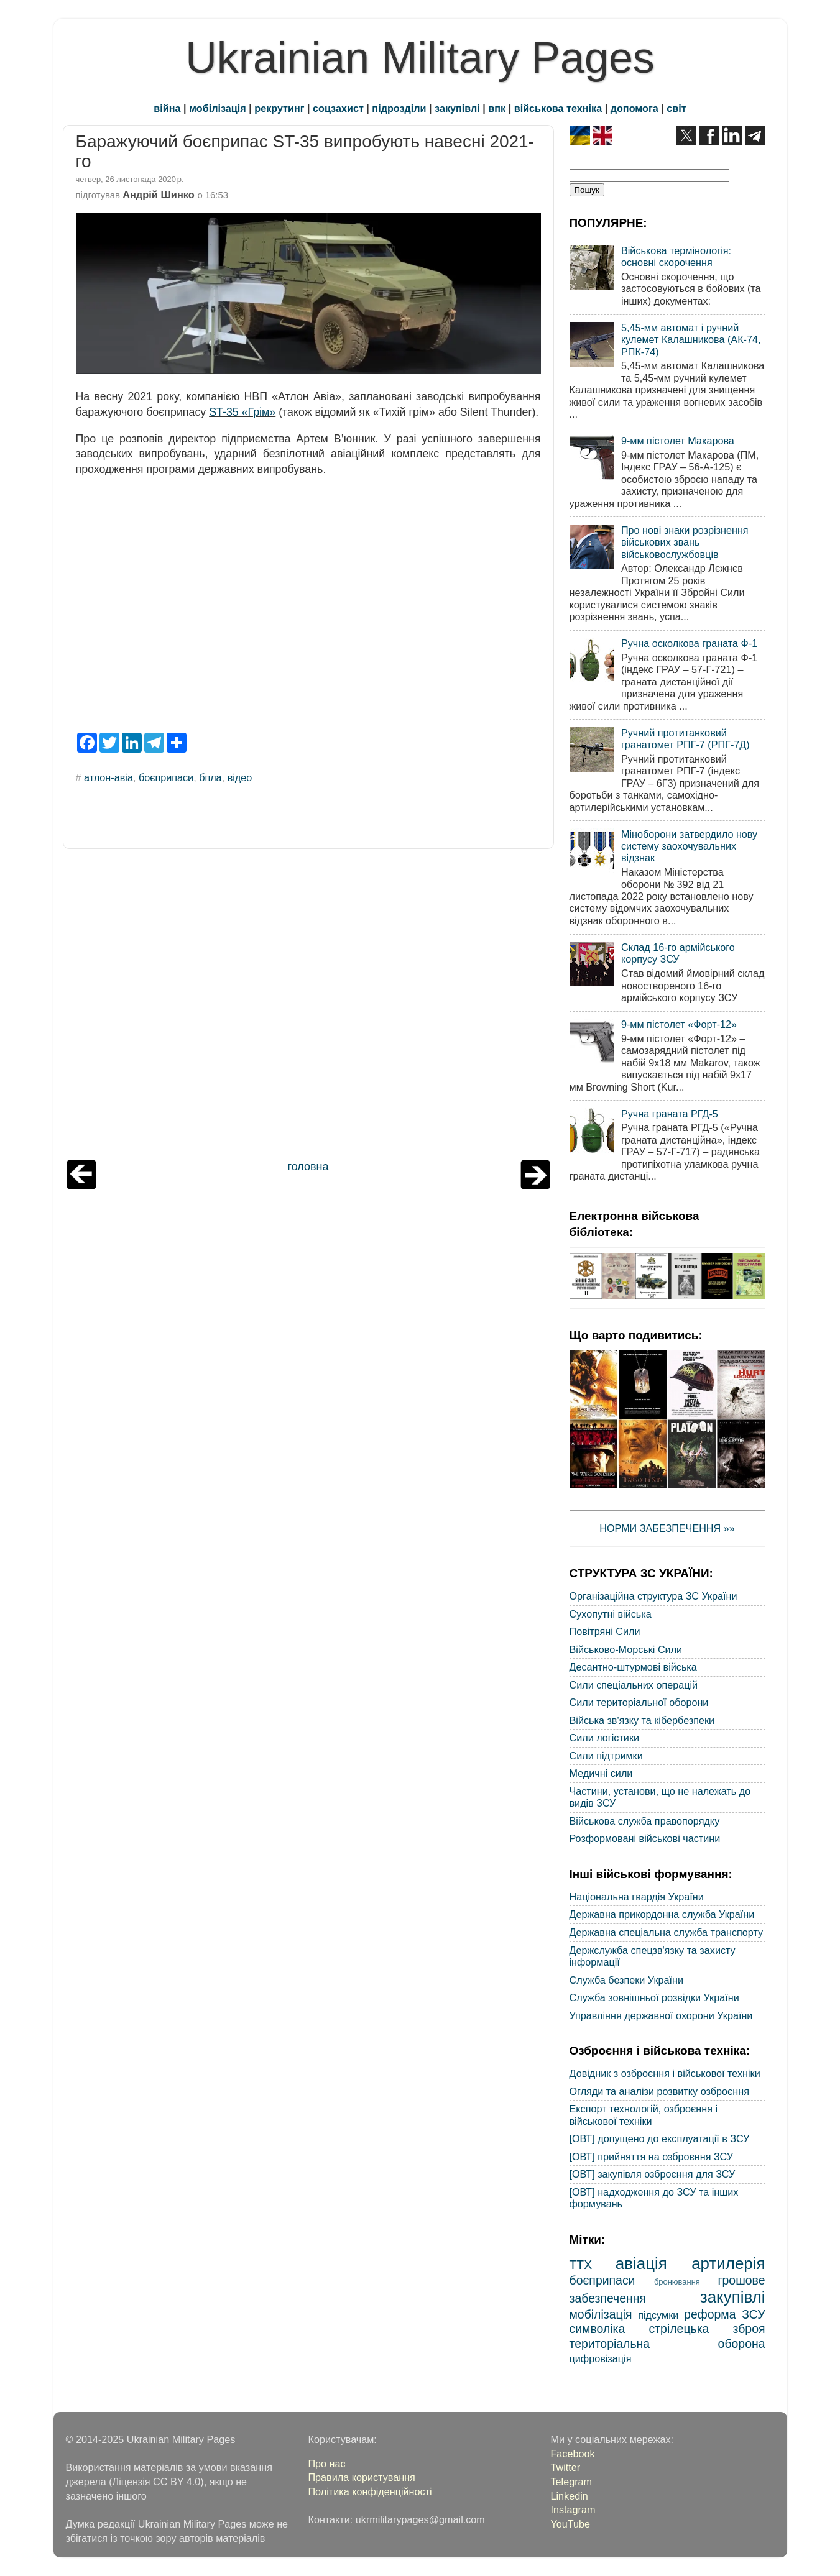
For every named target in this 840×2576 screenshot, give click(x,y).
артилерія (728, 2263)
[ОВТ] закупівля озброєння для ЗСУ (653, 2174)
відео (240, 777)
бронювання (677, 2281)
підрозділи (399, 108)
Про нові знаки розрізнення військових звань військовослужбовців (685, 542)
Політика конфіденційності (370, 2491)
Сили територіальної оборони (639, 1702)
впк (496, 108)
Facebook (572, 2453)
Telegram (571, 2481)
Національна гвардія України (637, 1896)
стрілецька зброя (706, 2328)
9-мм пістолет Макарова (677, 440)
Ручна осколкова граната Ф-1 (689, 643)
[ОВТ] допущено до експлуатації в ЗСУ (660, 2138)
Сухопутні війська (611, 1614)
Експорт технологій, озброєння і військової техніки (644, 2114)
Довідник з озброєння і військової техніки (665, 2073)
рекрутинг (279, 108)
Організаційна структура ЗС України (653, 1596)
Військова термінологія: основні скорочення (676, 256)
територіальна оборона (667, 2343)
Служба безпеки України (627, 1980)
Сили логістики (605, 1737)
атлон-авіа (108, 777)
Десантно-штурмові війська (633, 1666)
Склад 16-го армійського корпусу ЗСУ (678, 953)
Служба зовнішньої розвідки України (654, 1997)
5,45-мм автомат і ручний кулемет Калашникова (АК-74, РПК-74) (691, 339)
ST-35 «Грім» (242, 412)
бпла (210, 777)
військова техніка (558, 108)
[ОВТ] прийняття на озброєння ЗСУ (652, 2156)
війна (167, 108)
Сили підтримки (606, 1755)
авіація (641, 2263)
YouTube (570, 2523)
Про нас (326, 2463)
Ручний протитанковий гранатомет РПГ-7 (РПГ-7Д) (685, 738)
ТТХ (581, 2264)
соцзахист (338, 108)
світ (676, 108)
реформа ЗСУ (724, 2314)
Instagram (572, 2509)
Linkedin (569, 2495)
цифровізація (601, 2358)
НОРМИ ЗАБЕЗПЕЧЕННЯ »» (667, 1528)
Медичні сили (601, 1773)
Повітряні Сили (605, 1631)
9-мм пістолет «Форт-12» (679, 1024)
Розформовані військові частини (645, 1838)
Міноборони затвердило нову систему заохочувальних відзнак (689, 846)
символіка (597, 2328)
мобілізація (217, 108)
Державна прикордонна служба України (662, 1914)
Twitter (565, 2467)
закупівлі (457, 108)
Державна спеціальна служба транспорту (667, 1932)
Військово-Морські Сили (626, 1649)
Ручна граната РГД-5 (669, 1113)
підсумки (658, 2315)
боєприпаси (166, 777)
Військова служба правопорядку (645, 1821)
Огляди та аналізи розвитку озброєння (659, 2091)
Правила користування (361, 2477)
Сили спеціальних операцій (634, 1684)
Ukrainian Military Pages (420, 58)
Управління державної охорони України (661, 2015)
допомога (634, 108)
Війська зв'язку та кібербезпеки (642, 1720)
